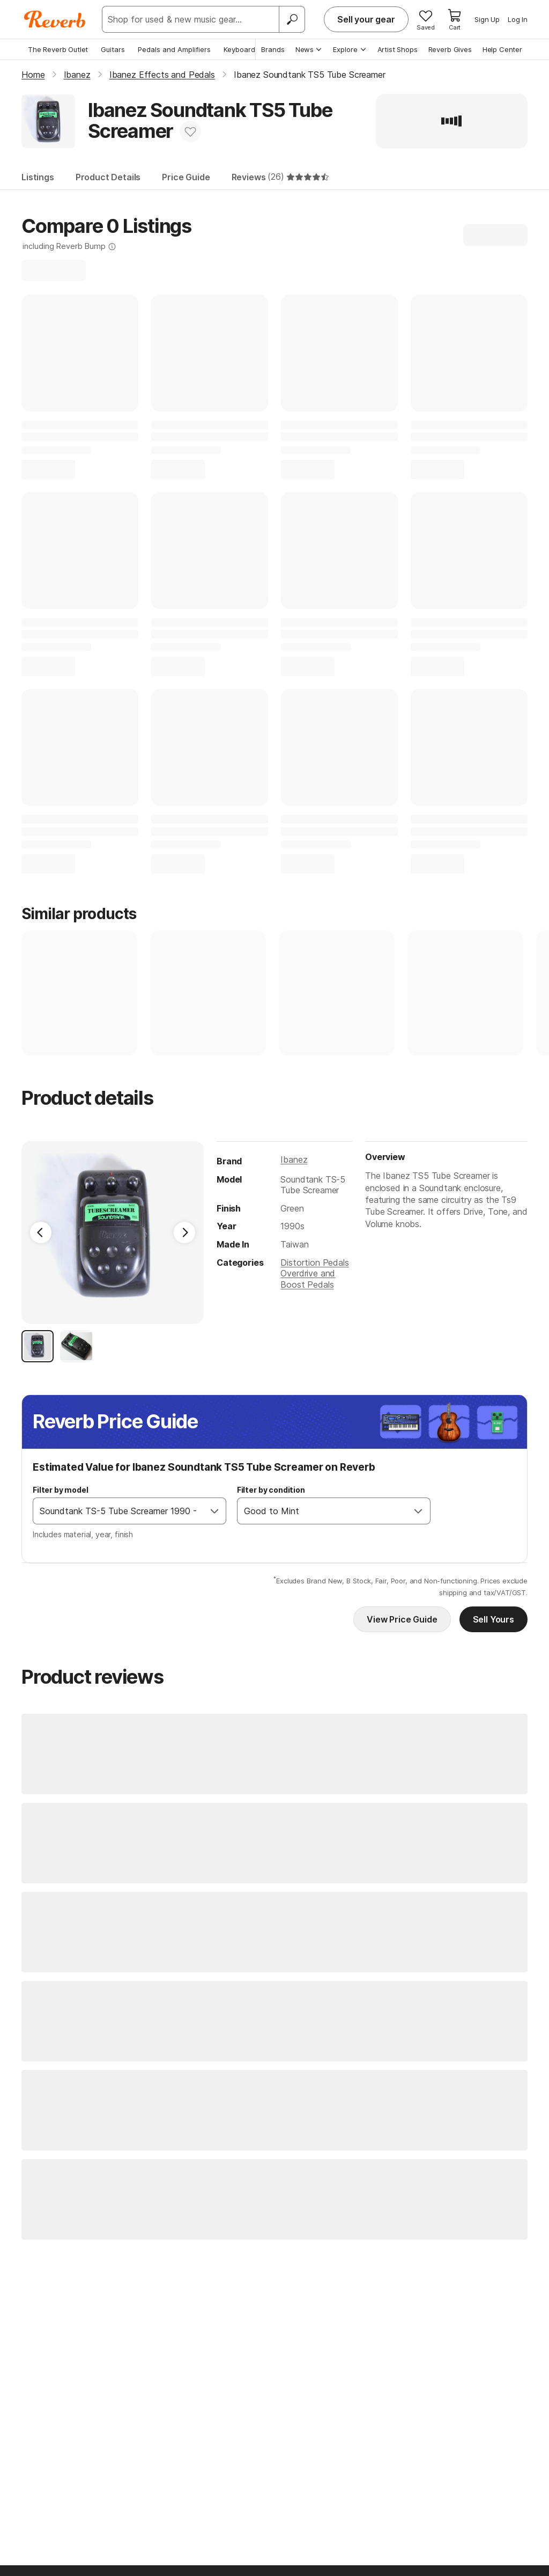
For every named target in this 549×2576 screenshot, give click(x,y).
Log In (518, 19)
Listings (37, 177)
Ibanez (293, 1159)
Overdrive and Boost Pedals (307, 1279)
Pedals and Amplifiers (174, 49)
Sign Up (487, 19)
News (309, 49)
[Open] (214, 1511)
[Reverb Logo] (55, 19)
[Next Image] (184, 1232)
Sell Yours (493, 1619)
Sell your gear (366, 19)
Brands (273, 49)
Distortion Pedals (314, 1262)
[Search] (292, 19)
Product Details (108, 177)
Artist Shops (397, 49)
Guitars (113, 49)
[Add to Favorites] (190, 131)
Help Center (502, 49)
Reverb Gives (450, 49)
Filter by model (60, 1489)
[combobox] (118, 1511)
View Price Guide (402, 1619)
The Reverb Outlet (58, 49)
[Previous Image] (40, 1232)
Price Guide (186, 177)
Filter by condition (271, 1489)
